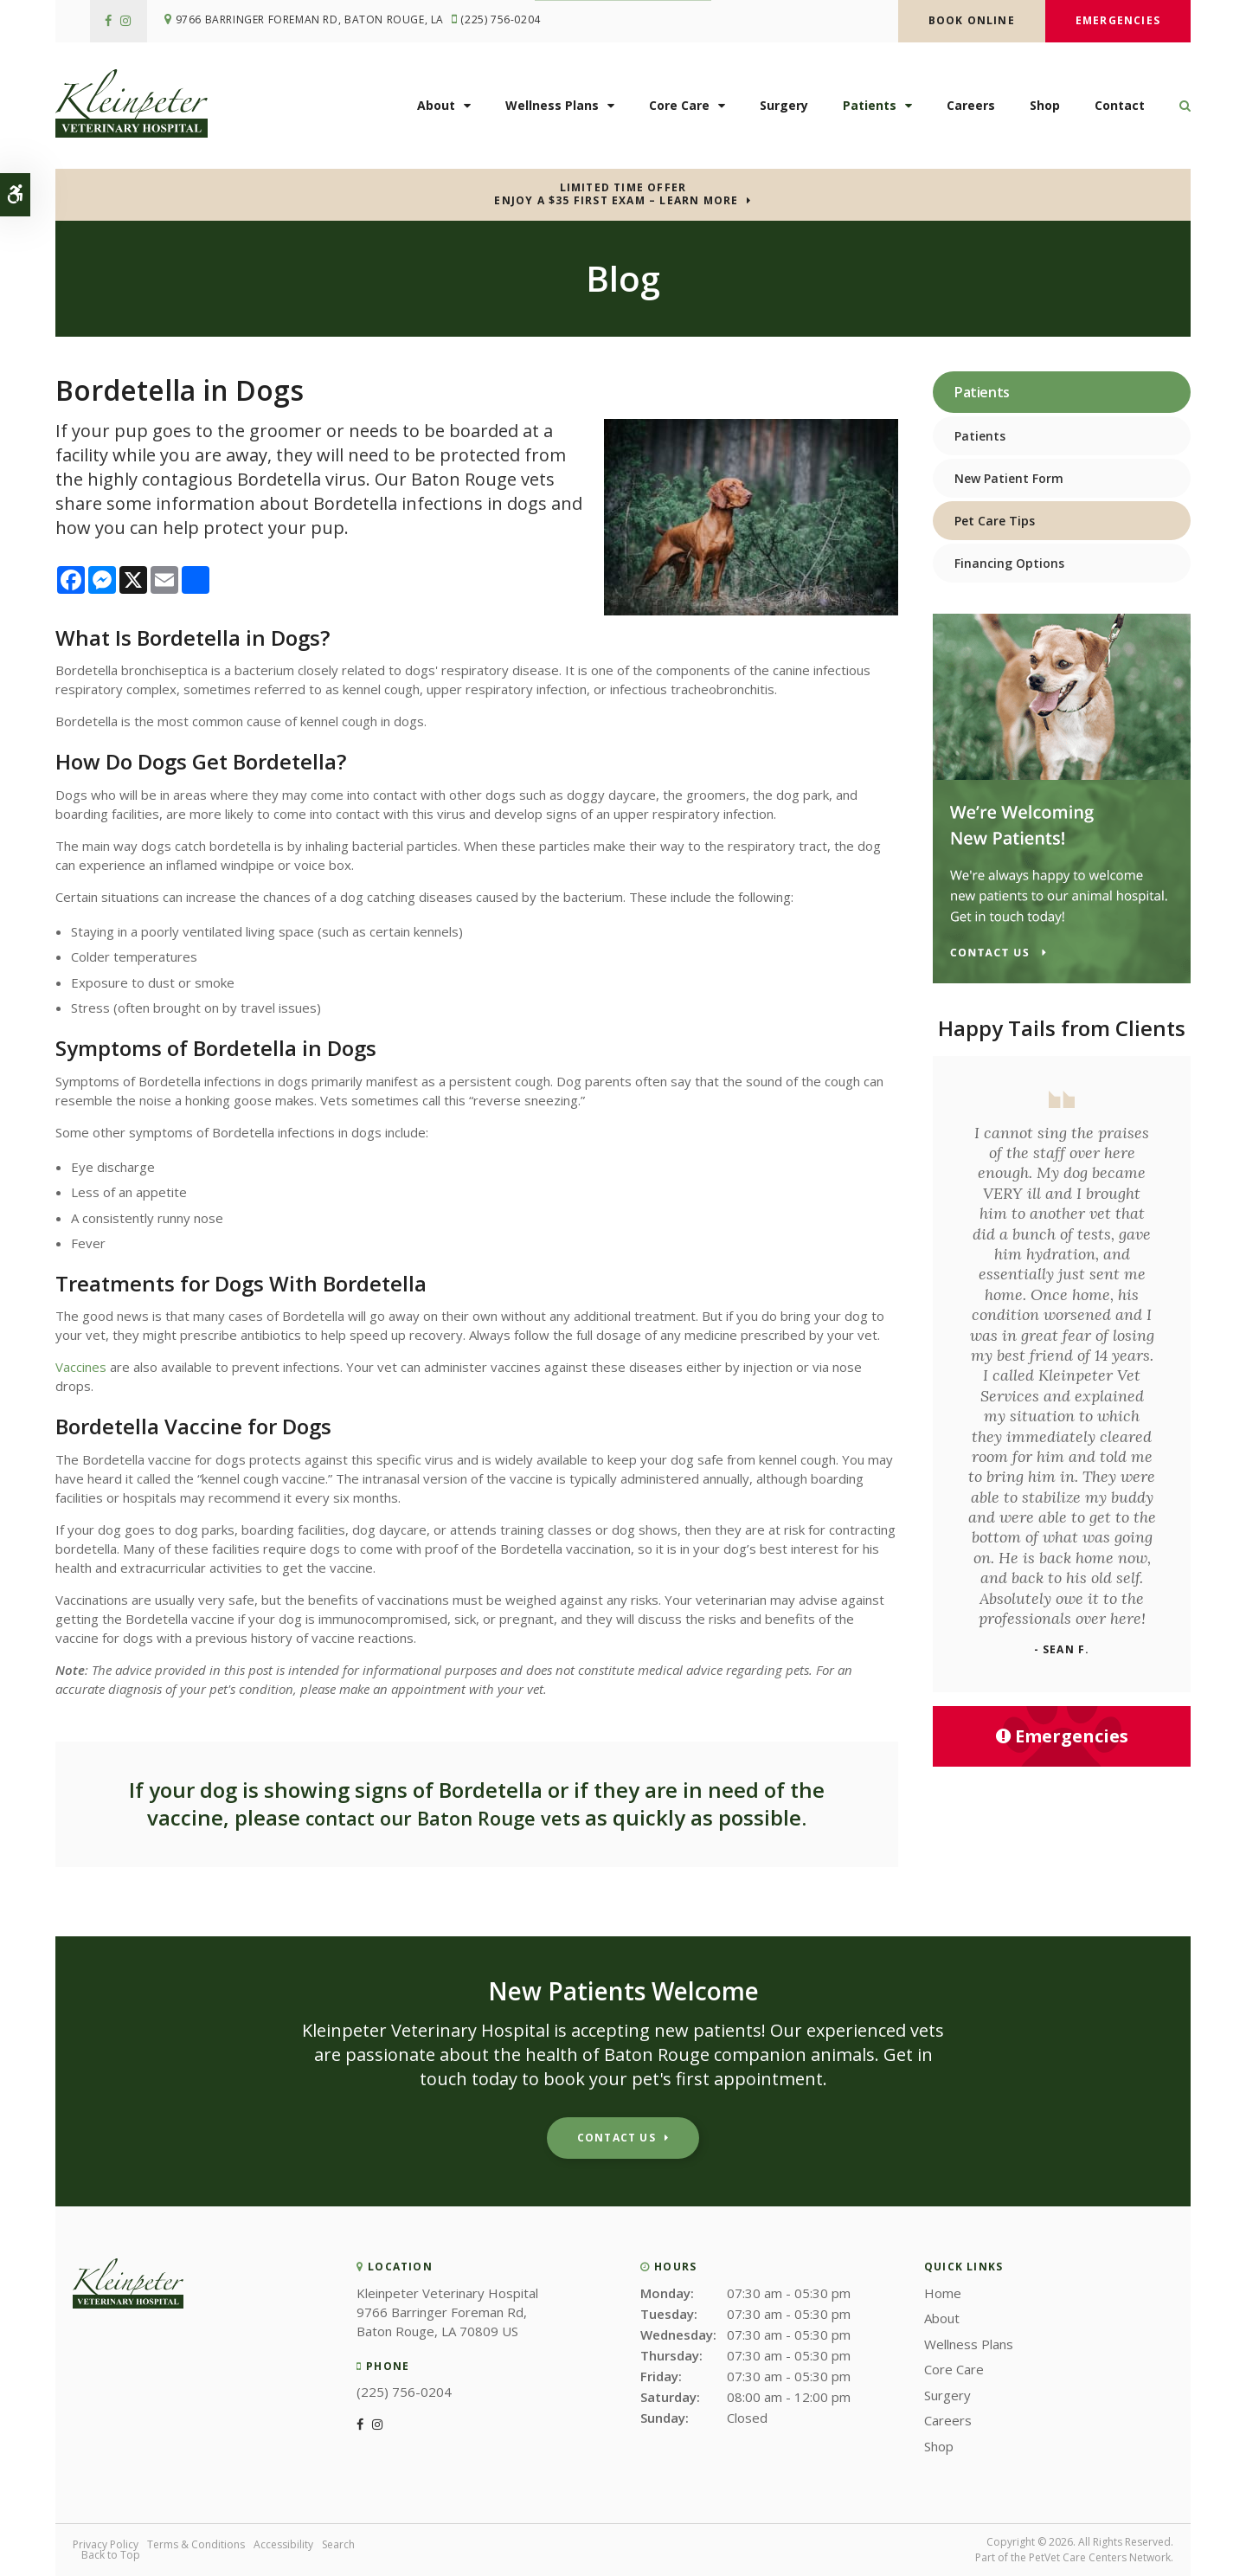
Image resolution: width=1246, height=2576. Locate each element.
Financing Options (1009, 563)
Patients (869, 110)
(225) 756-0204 (508, 21)
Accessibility (283, 2544)
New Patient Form (1008, 478)
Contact (1120, 110)
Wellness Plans (552, 110)
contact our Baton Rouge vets (442, 1817)
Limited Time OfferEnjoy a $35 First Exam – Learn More (616, 194)
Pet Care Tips (994, 520)
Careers (971, 110)
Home (942, 2293)
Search (338, 2544)
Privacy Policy (105, 2544)
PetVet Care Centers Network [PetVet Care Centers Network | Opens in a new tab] (1100, 2557)
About (436, 110)
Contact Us (616, 2137)
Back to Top (110, 2554)
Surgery (784, 110)
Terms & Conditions (196, 2544)
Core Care (679, 110)
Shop (1045, 110)
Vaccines (80, 1366)
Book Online (971, 20)
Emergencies (1118, 20)
